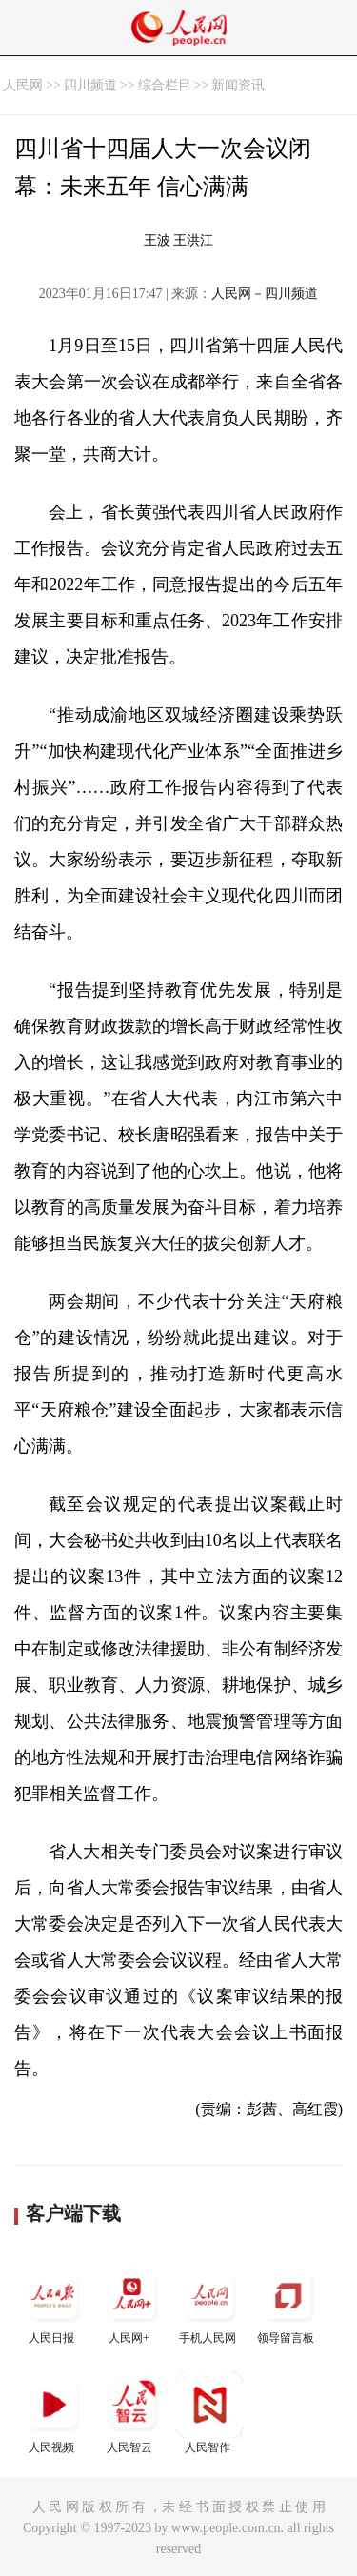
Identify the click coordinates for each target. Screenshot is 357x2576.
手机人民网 (209, 2303)
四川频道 (90, 85)
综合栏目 (164, 85)
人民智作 (209, 2412)
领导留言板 (287, 2303)
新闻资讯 (238, 85)
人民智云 (131, 2412)
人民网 (23, 85)
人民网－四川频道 (264, 294)
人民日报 (53, 2303)
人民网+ (131, 2303)
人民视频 (53, 2412)
